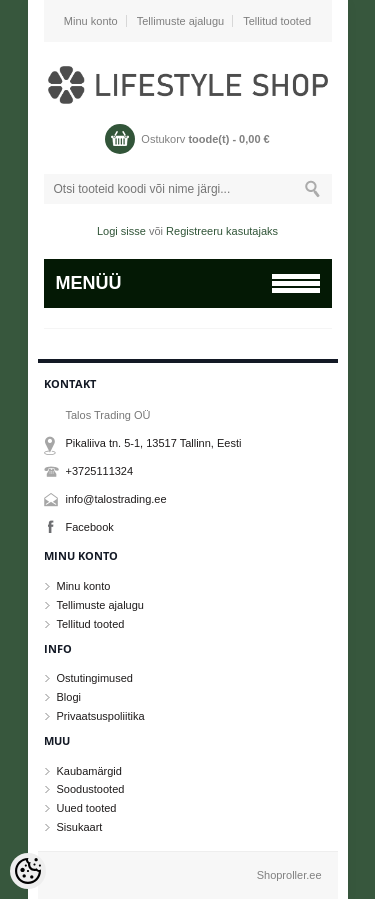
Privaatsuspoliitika (101, 716)
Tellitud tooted (277, 21)
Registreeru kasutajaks (222, 231)
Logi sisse (121, 231)
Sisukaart (80, 827)
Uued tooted (87, 808)
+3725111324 (100, 471)
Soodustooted (91, 789)
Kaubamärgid (89, 771)
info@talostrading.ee (116, 499)
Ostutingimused (95, 678)
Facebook (90, 527)
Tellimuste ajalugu (180, 21)
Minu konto (91, 21)
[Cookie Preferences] (28, 871)
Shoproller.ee (289, 875)
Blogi (69, 697)
